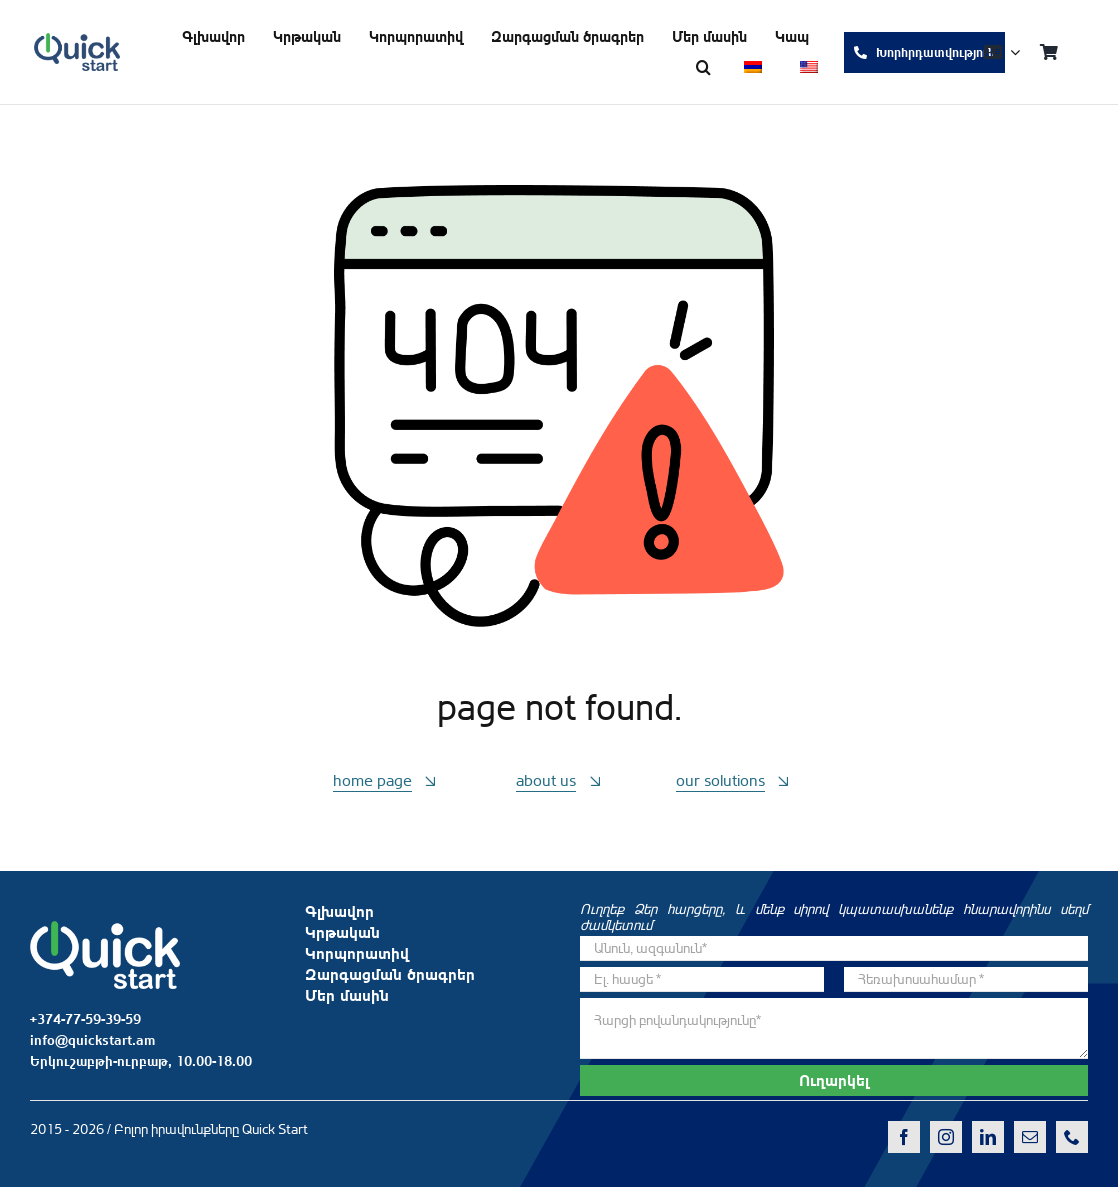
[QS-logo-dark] (77, 41)
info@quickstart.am (92, 1040)
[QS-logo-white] (105, 929)
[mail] (1030, 1137)
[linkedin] (988, 1137)
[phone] (1072, 1137)
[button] (703, 67)
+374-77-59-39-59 (85, 1019)
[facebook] (904, 1137)
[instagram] (946, 1137)
